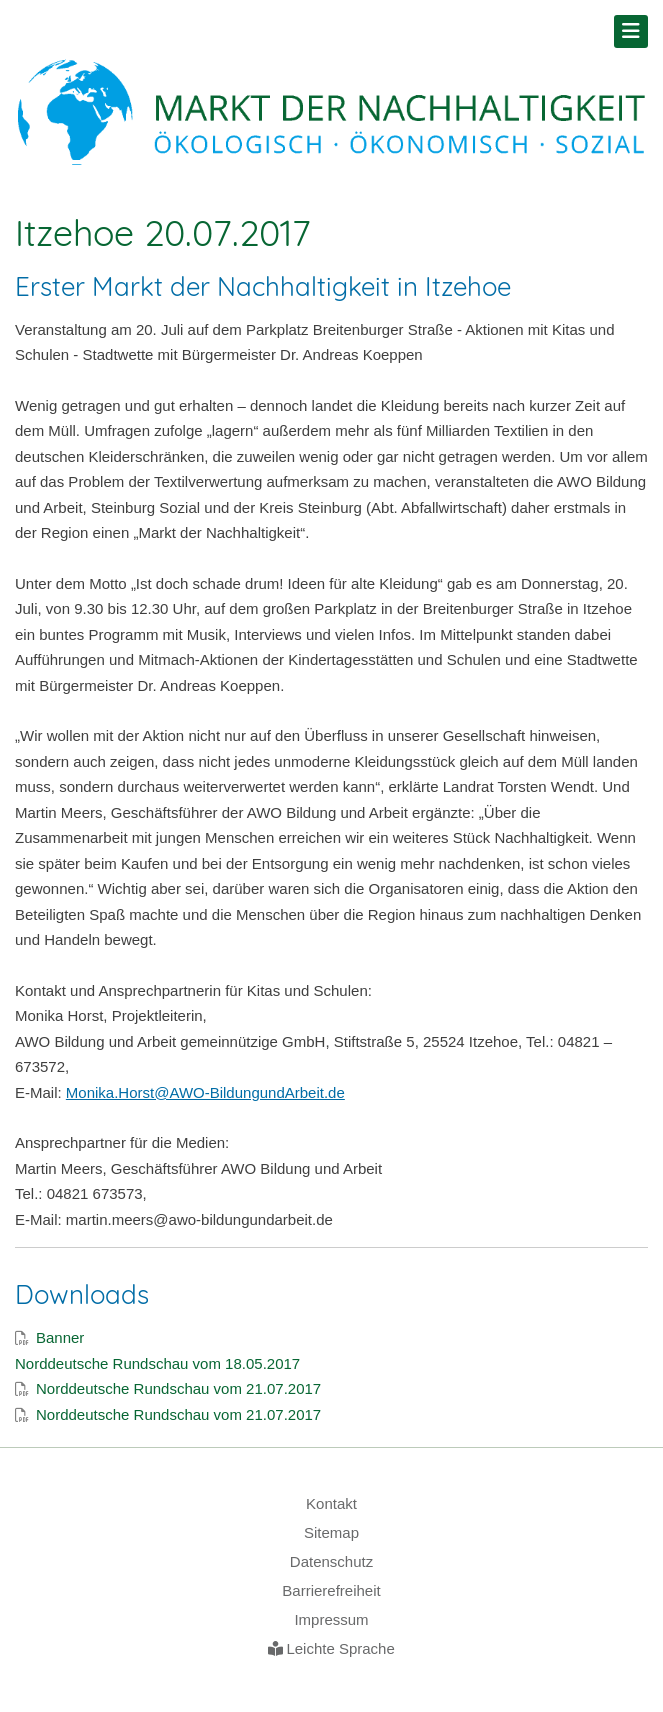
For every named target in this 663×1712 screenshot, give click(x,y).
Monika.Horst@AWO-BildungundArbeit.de (205, 1092)
